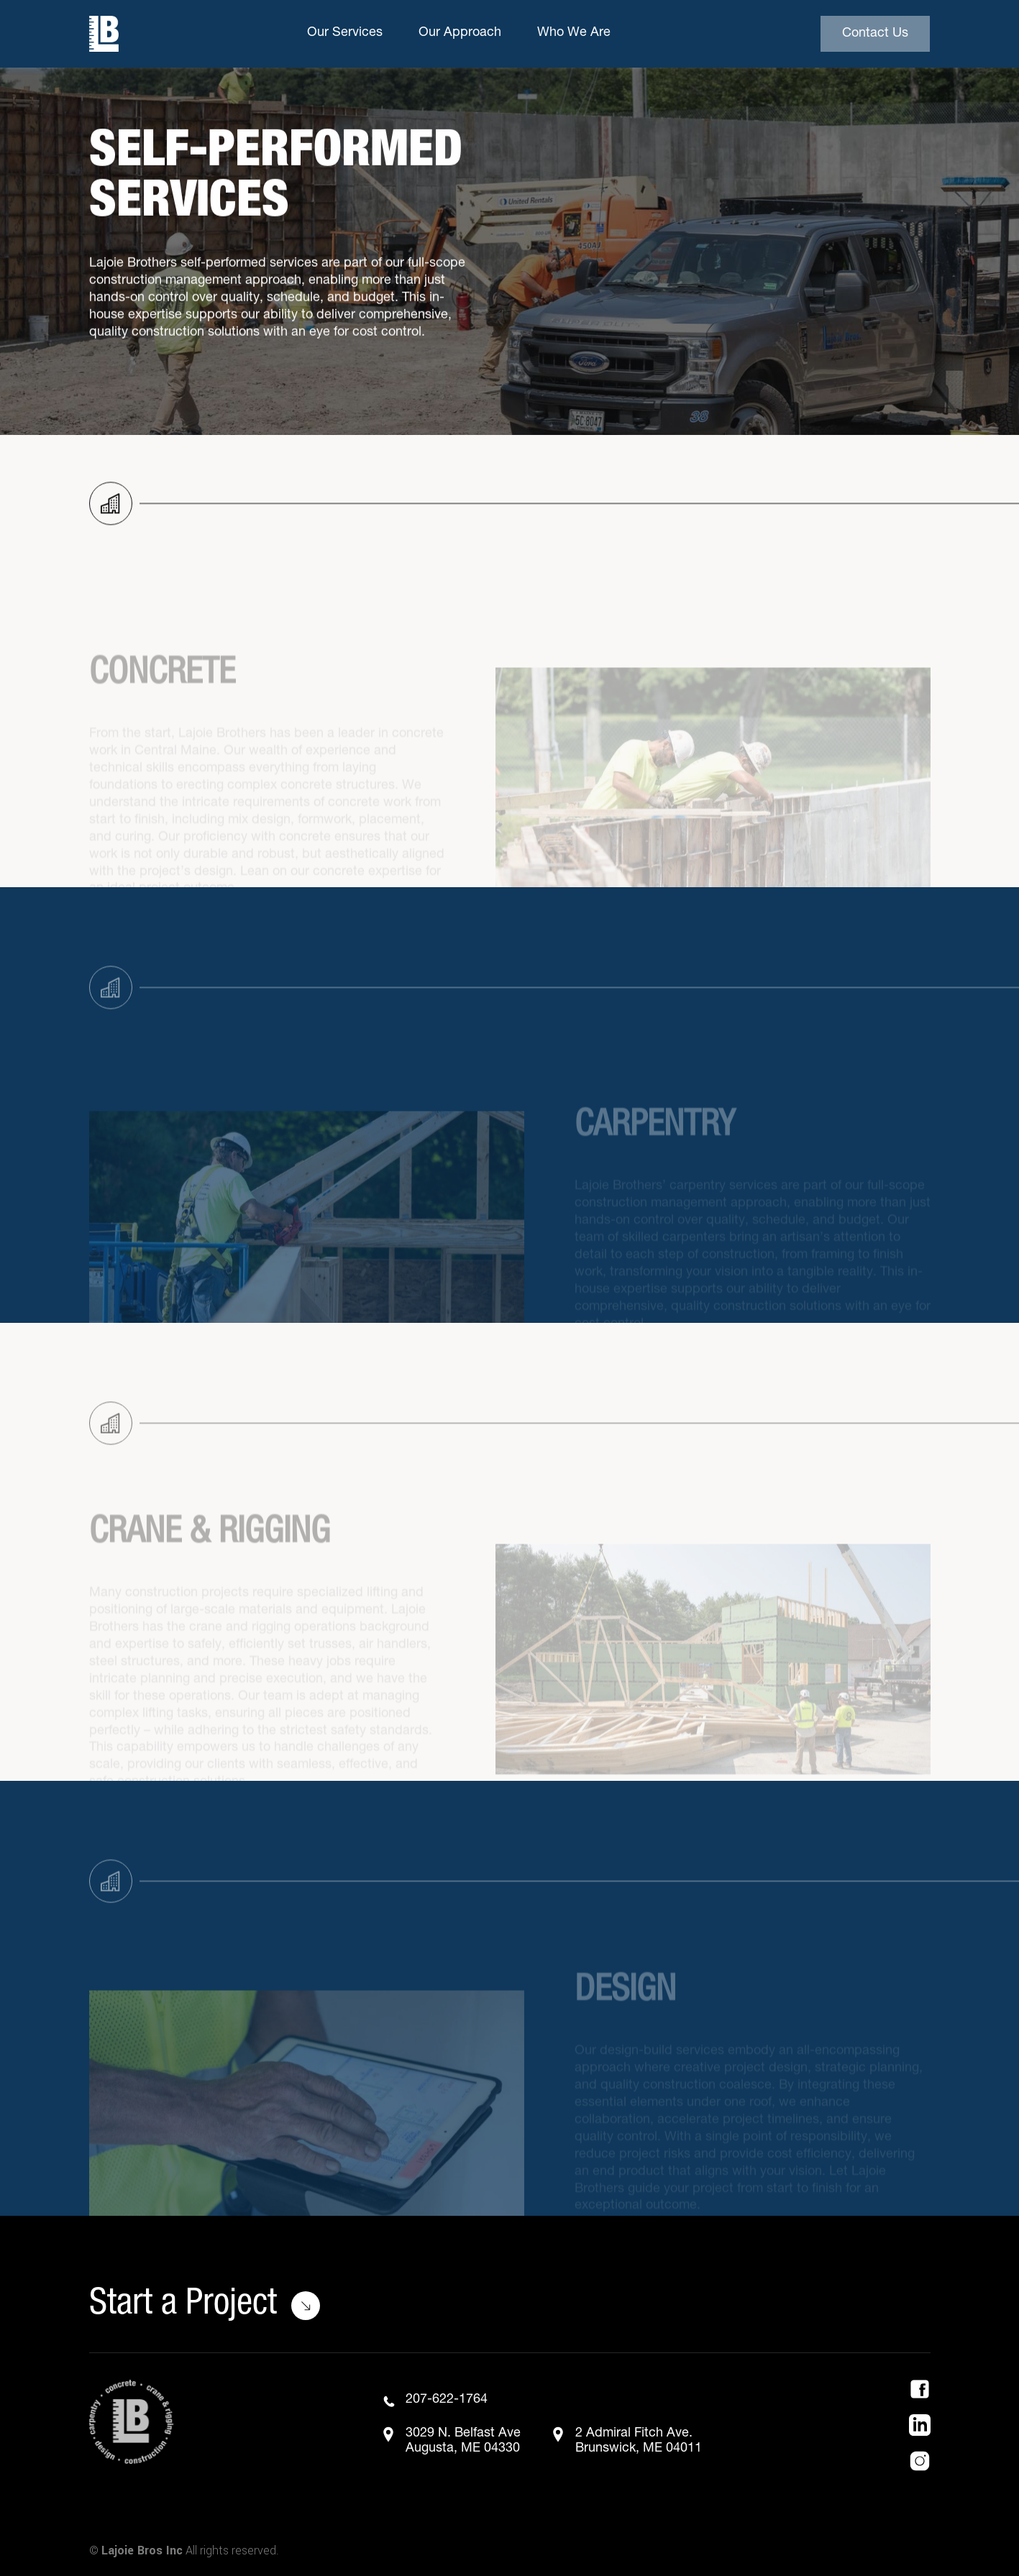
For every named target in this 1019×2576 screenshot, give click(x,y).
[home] (104, 34)
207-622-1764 (447, 2399)
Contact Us (875, 33)
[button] (348, 34)
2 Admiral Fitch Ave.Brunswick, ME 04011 (638, 2441)
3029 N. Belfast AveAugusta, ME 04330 (463, 2441)
